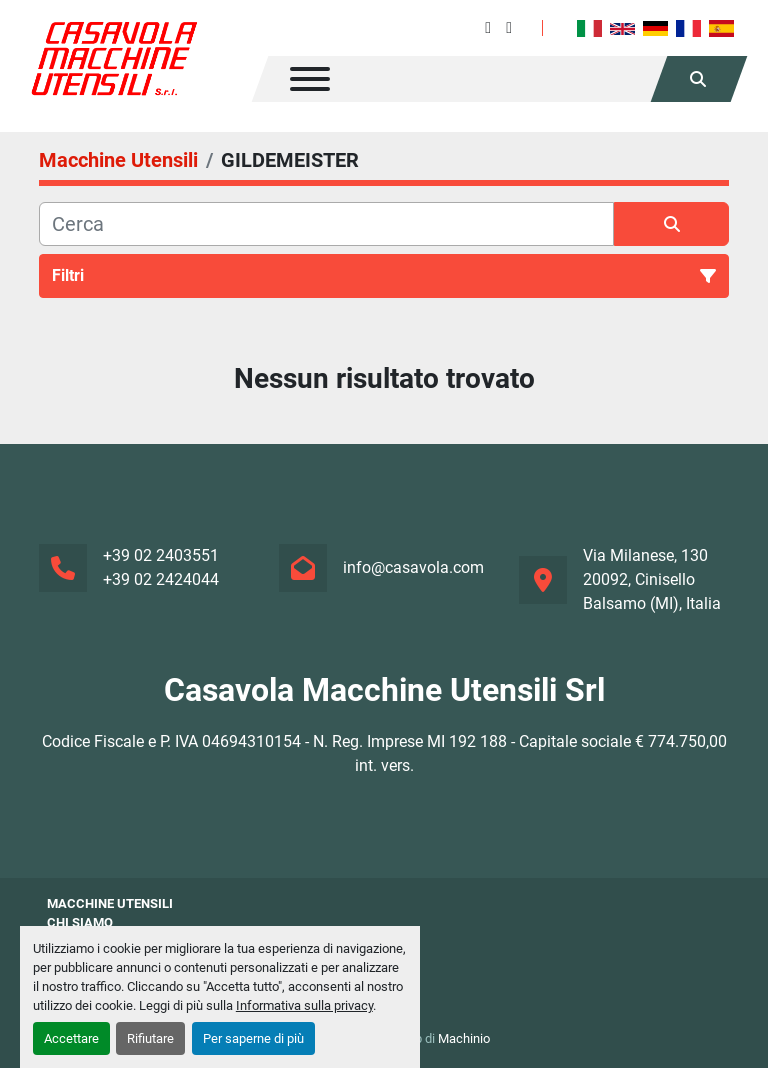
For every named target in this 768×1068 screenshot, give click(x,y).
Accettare (71, 1038)
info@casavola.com (413, 567)
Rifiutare (150, 1038)
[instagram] (509, 27)
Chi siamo (80, 922)
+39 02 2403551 (161, 555)
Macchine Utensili (110, 903)
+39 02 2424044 (161, 579)
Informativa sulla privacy (304, 1005)
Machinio (464, 1038)
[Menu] (310, 79)
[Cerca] (326, 224)
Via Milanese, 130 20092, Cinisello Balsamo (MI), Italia (652, 579)
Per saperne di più (253, 1038)
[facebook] (488, 27)
